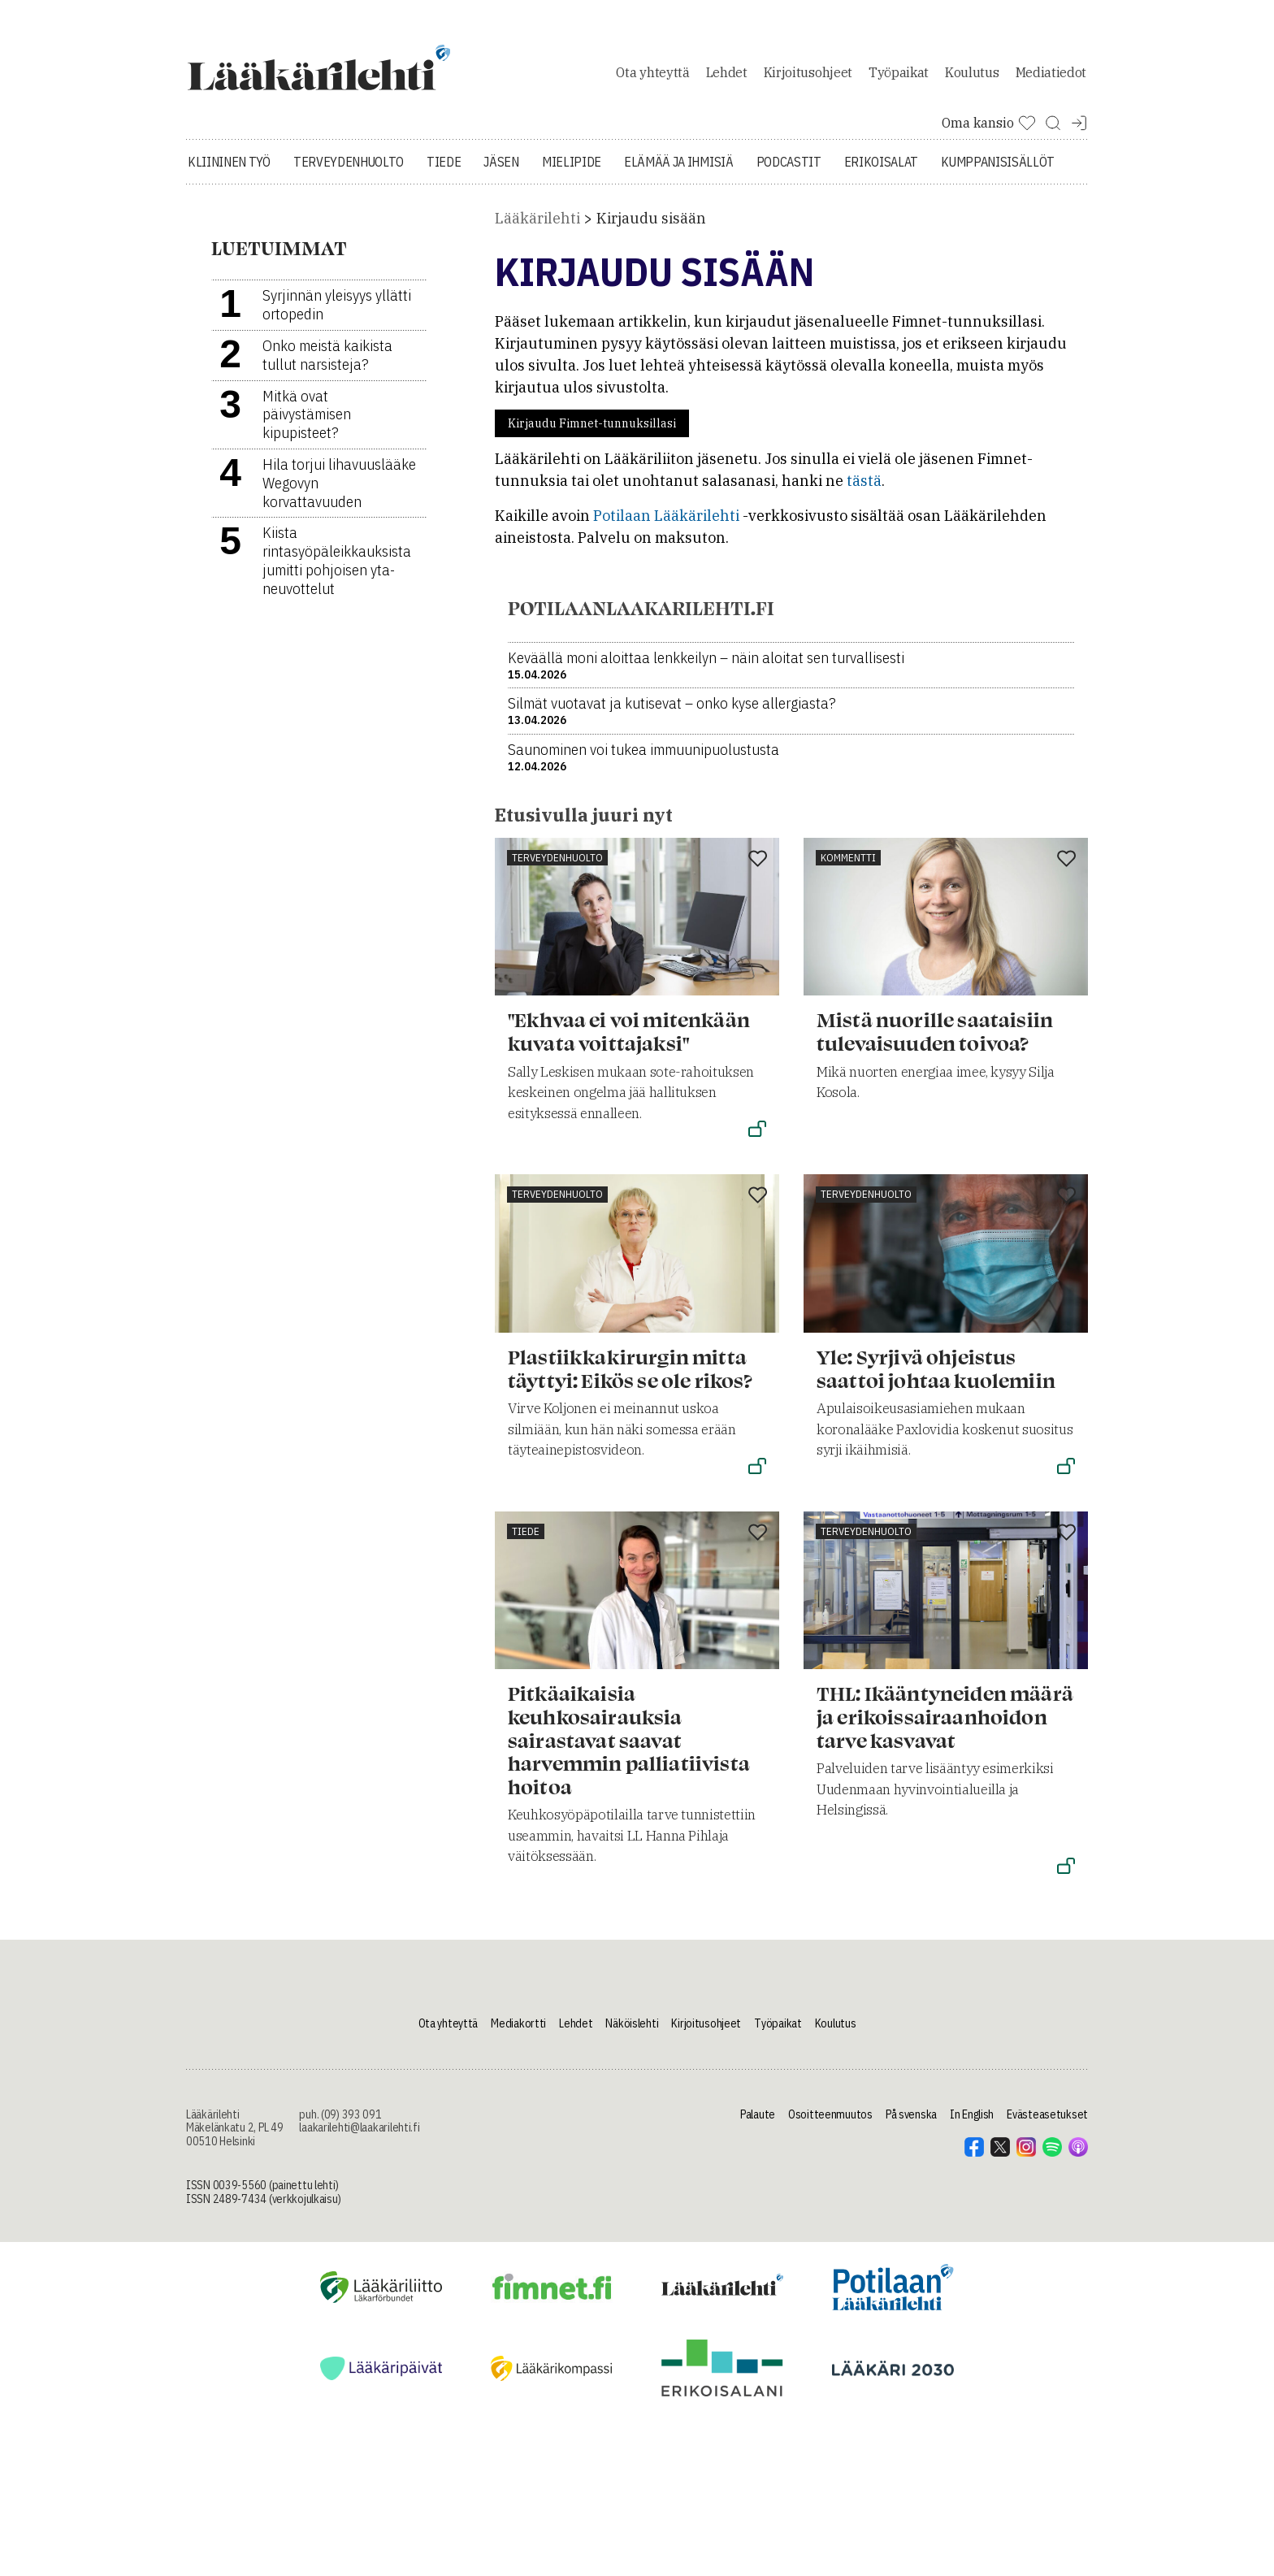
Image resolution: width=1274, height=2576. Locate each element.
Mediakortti (518, 2031)
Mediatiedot (1051, 76)
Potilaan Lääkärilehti (666, 524)
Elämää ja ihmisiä (679, 171)
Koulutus (972, 76)
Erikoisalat (881, 171)
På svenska (911, 2122)
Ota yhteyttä (652, 76)
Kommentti (848, 866)
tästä (864, 489)
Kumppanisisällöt (998, 171)
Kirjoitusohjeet (808, 76)
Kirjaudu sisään (651, 227)
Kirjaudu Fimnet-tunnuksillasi (592, 432)
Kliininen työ (229, 171)
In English (972, 2122)
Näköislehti (631, 2031)
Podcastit (788, 171)
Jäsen (500, 171)
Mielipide (571, 171)
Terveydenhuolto (348, 171)
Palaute (757, 2122)
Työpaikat (899, 76)
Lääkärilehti (537, 227)
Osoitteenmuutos (830, 2122)
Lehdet (727, 76)
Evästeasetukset (1047, 2122)
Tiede (444, 171)
